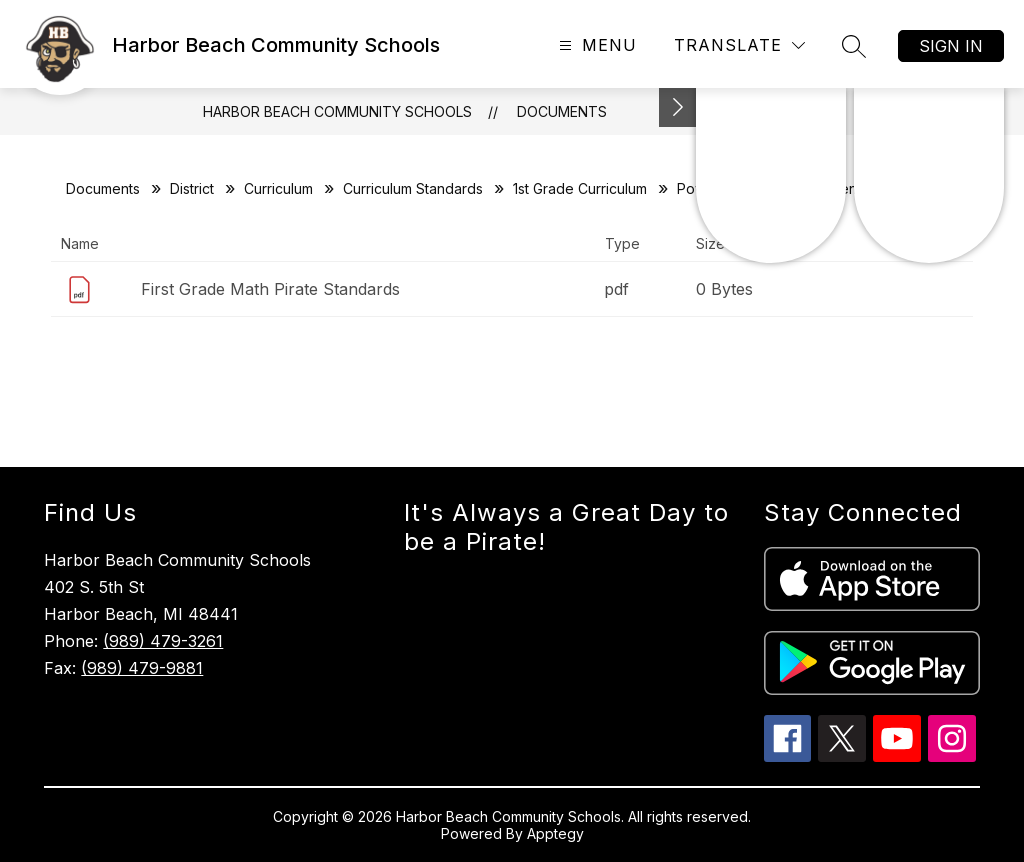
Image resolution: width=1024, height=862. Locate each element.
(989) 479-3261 (163, 641)
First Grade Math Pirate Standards (270, 289)
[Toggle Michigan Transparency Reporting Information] (678, 107)
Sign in (951, 46)
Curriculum (278, 188)
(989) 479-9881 (142, 668)
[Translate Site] (739, 45)
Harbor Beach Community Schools (337, 111)
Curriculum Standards (413, 188)
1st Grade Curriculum (580, 188)
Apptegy (555, 833)
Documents (562, 111)
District (192, 188)
